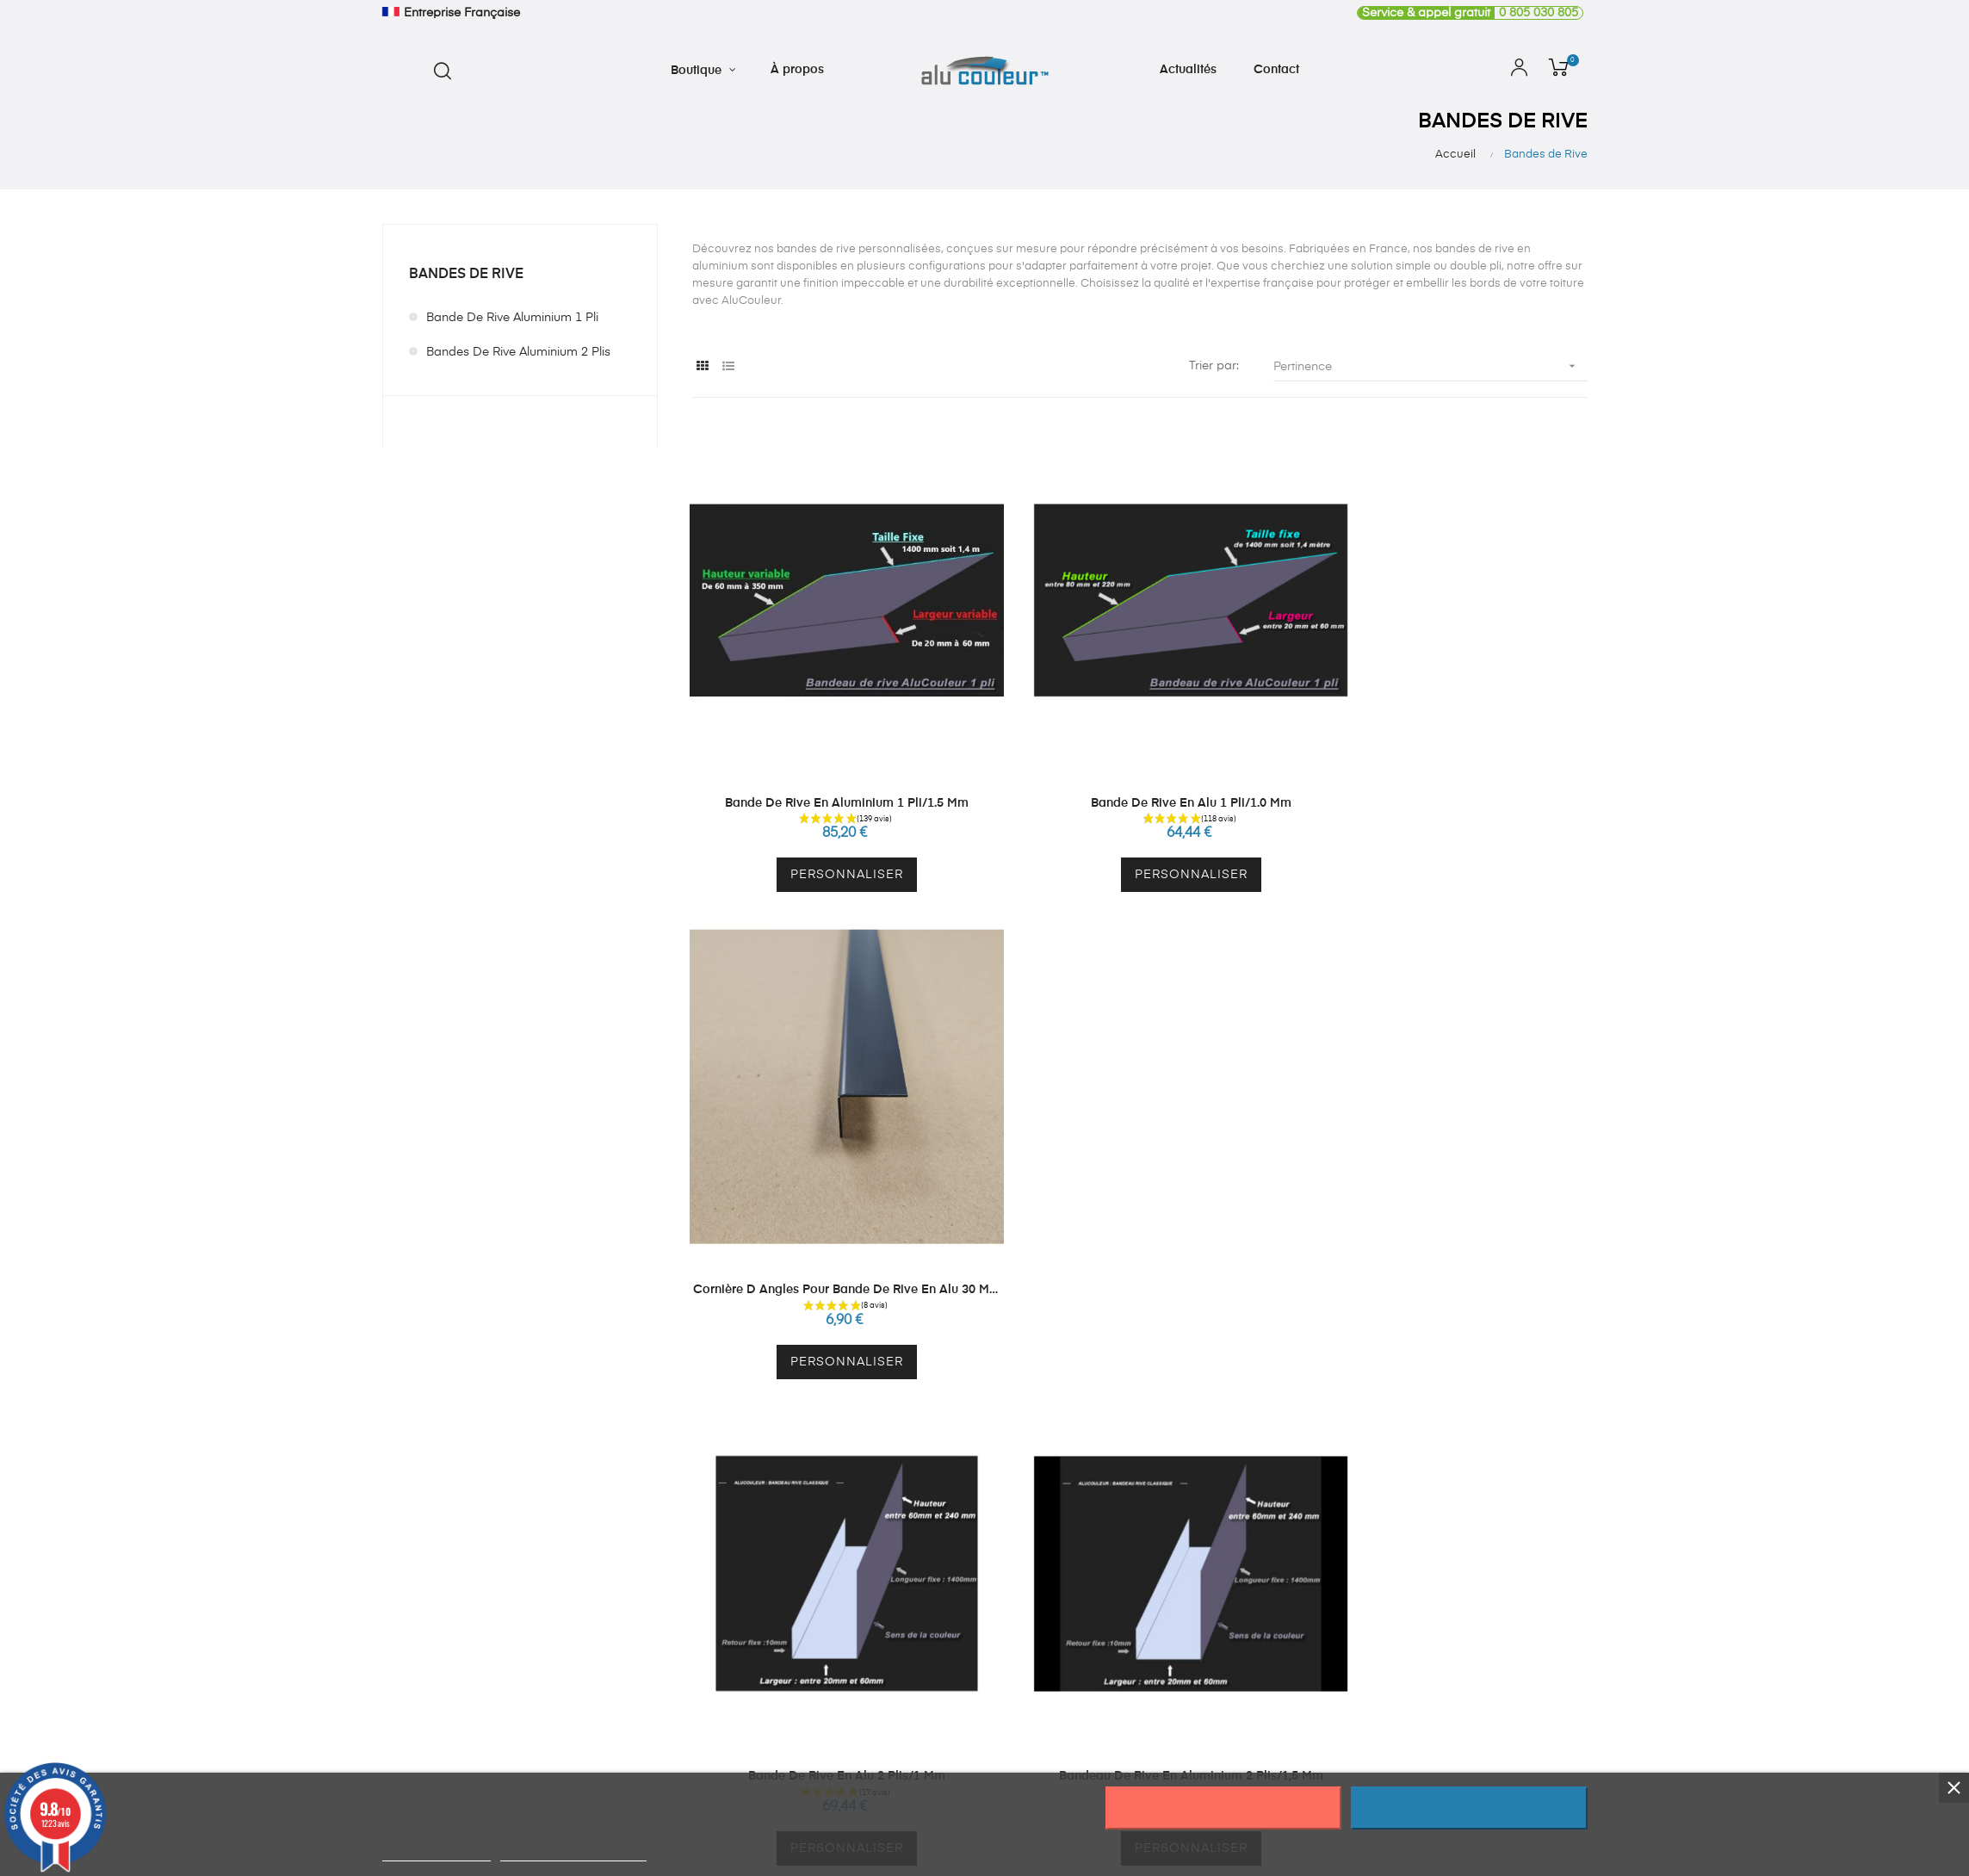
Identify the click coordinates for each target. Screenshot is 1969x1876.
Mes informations (1092, 1594)
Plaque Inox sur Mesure (863, 1594)
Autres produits (838, 1656)
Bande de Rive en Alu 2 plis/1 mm (829, 1203)
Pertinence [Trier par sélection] (1430, 366)
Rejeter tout (1223, 1808)
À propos (1317, 1563)
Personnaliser (829, 832)
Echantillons (829, 1625)
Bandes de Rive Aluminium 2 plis (518, 352)
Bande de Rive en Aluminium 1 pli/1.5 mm (829, 759)
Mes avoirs (1074, 1687)
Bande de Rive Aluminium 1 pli (512, 318)
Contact (1314, 1625)
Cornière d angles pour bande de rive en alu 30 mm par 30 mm (1449, 760)
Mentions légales (1339, 1687)
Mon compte (1079, 1563)
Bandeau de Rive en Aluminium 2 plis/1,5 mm (1139, 1203)
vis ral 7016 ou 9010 (1449, 1203)
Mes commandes (1093, 1625)
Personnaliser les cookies (573, 1853)
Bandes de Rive (466, 275)
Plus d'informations (436, 1853)
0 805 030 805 (1468, 13)
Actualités (1318, 1594)
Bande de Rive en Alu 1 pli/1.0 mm (1139, 759)
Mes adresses (1083, 1656)
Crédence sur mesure (857, 1563)
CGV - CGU (1324, 1656)
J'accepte (1469, 1808)
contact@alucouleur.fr (444, 1652)
